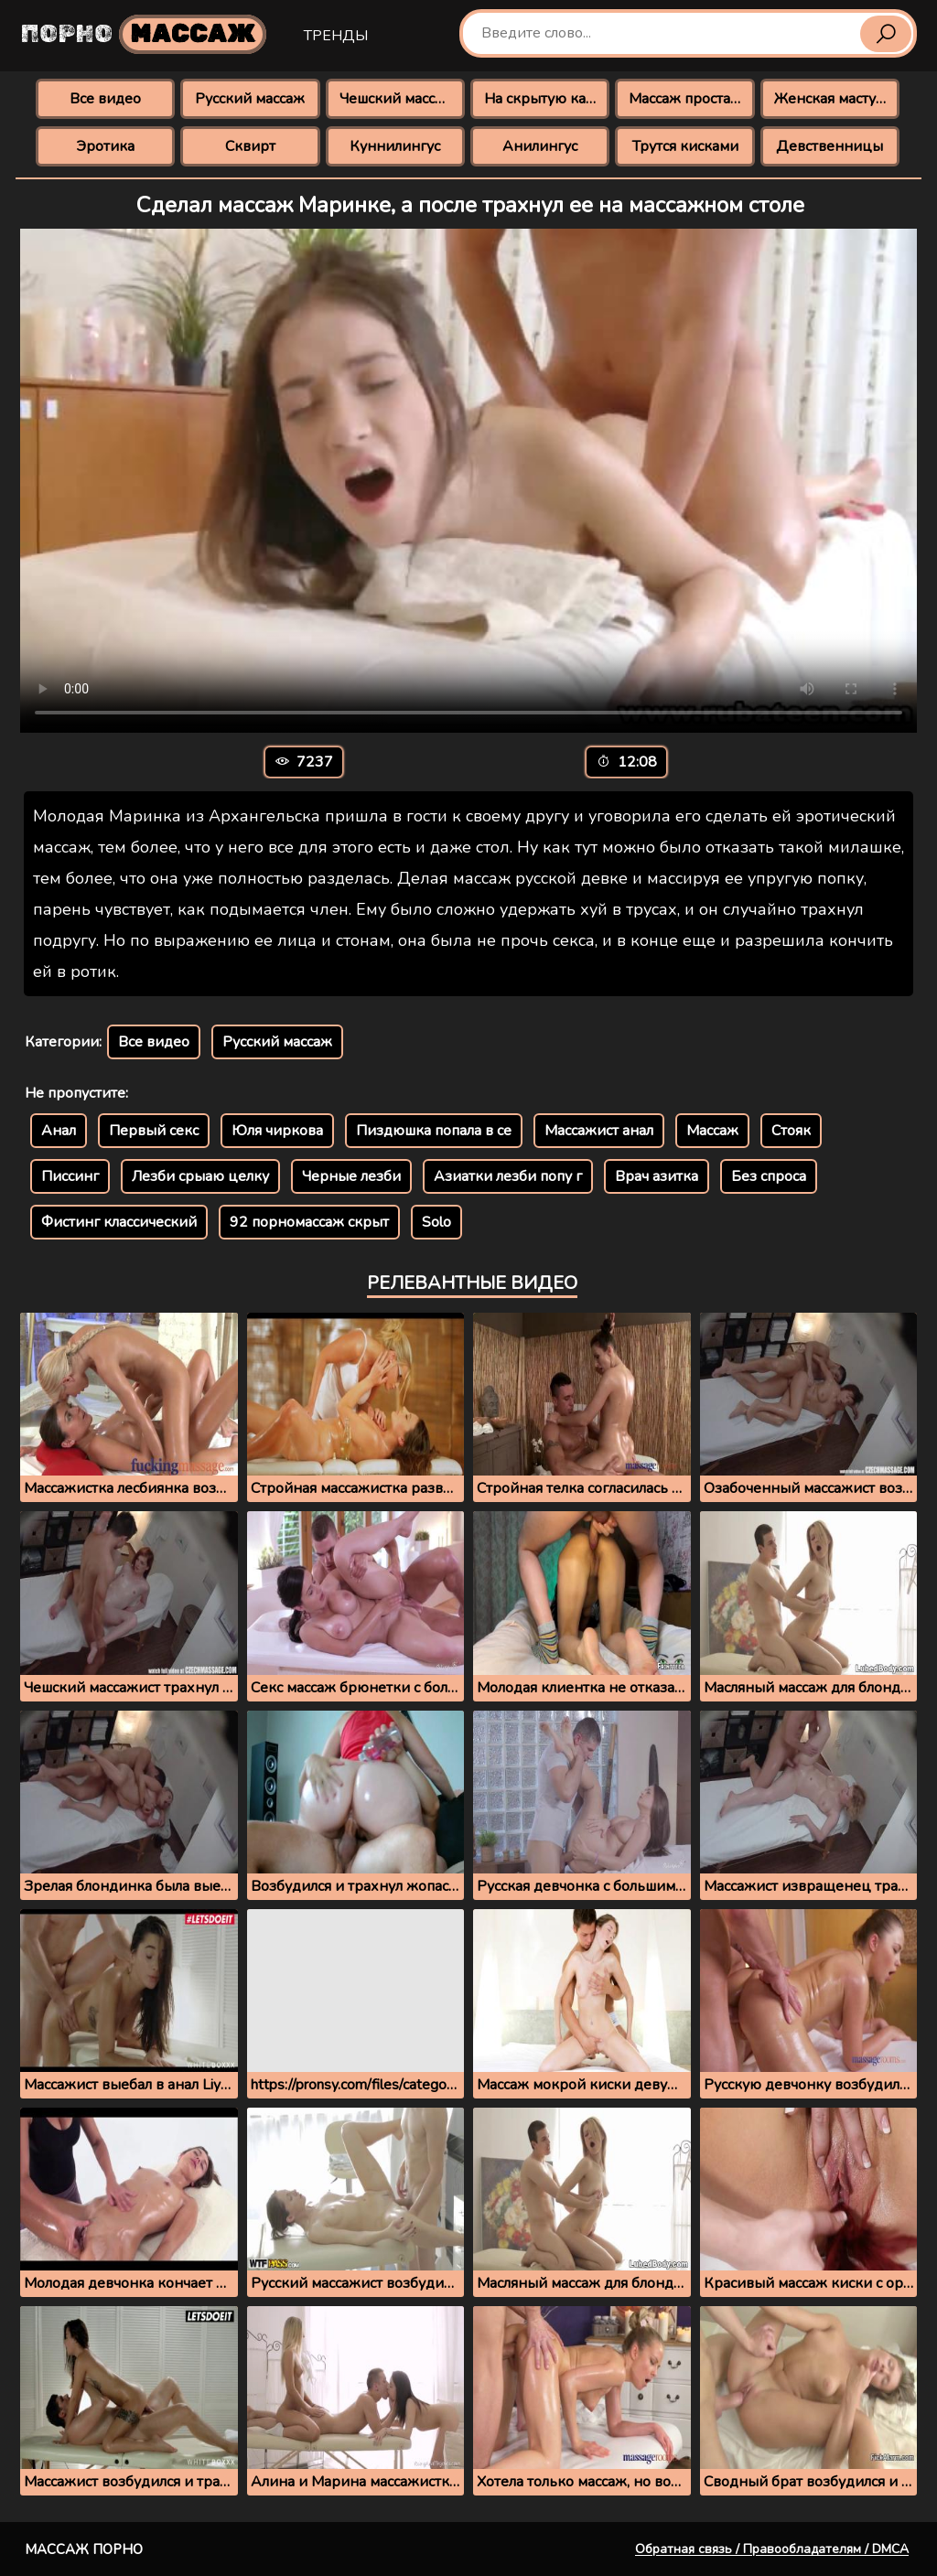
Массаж (712, 1131)
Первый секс (154, 1131)
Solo (436, 1222)
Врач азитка (656, 1176)
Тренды (336, 36)
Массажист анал (598, 1131)
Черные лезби (351, 1176)
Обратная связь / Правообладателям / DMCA (772, 2549)
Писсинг (70, 1176)
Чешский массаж (396, 99)
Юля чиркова (277, 1131)
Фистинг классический (119, 1222)
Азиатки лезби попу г (508, 1176)
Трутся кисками (685, 146)
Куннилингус (395, 146)
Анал (58, 1131)
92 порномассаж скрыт (309, 1222)
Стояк (791, 1131)
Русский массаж (250, 99)
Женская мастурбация (836, 99)
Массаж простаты (688, 99)
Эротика (105, 146)
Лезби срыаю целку (200, 1176)
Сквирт (250, 146)
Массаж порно (84, 2549)
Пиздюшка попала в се (434, 1131)
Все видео (105, 99)
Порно (143, 34)
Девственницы (829, 146)
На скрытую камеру (546, 99)
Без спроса (768, 1176)
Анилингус (539, 146)
